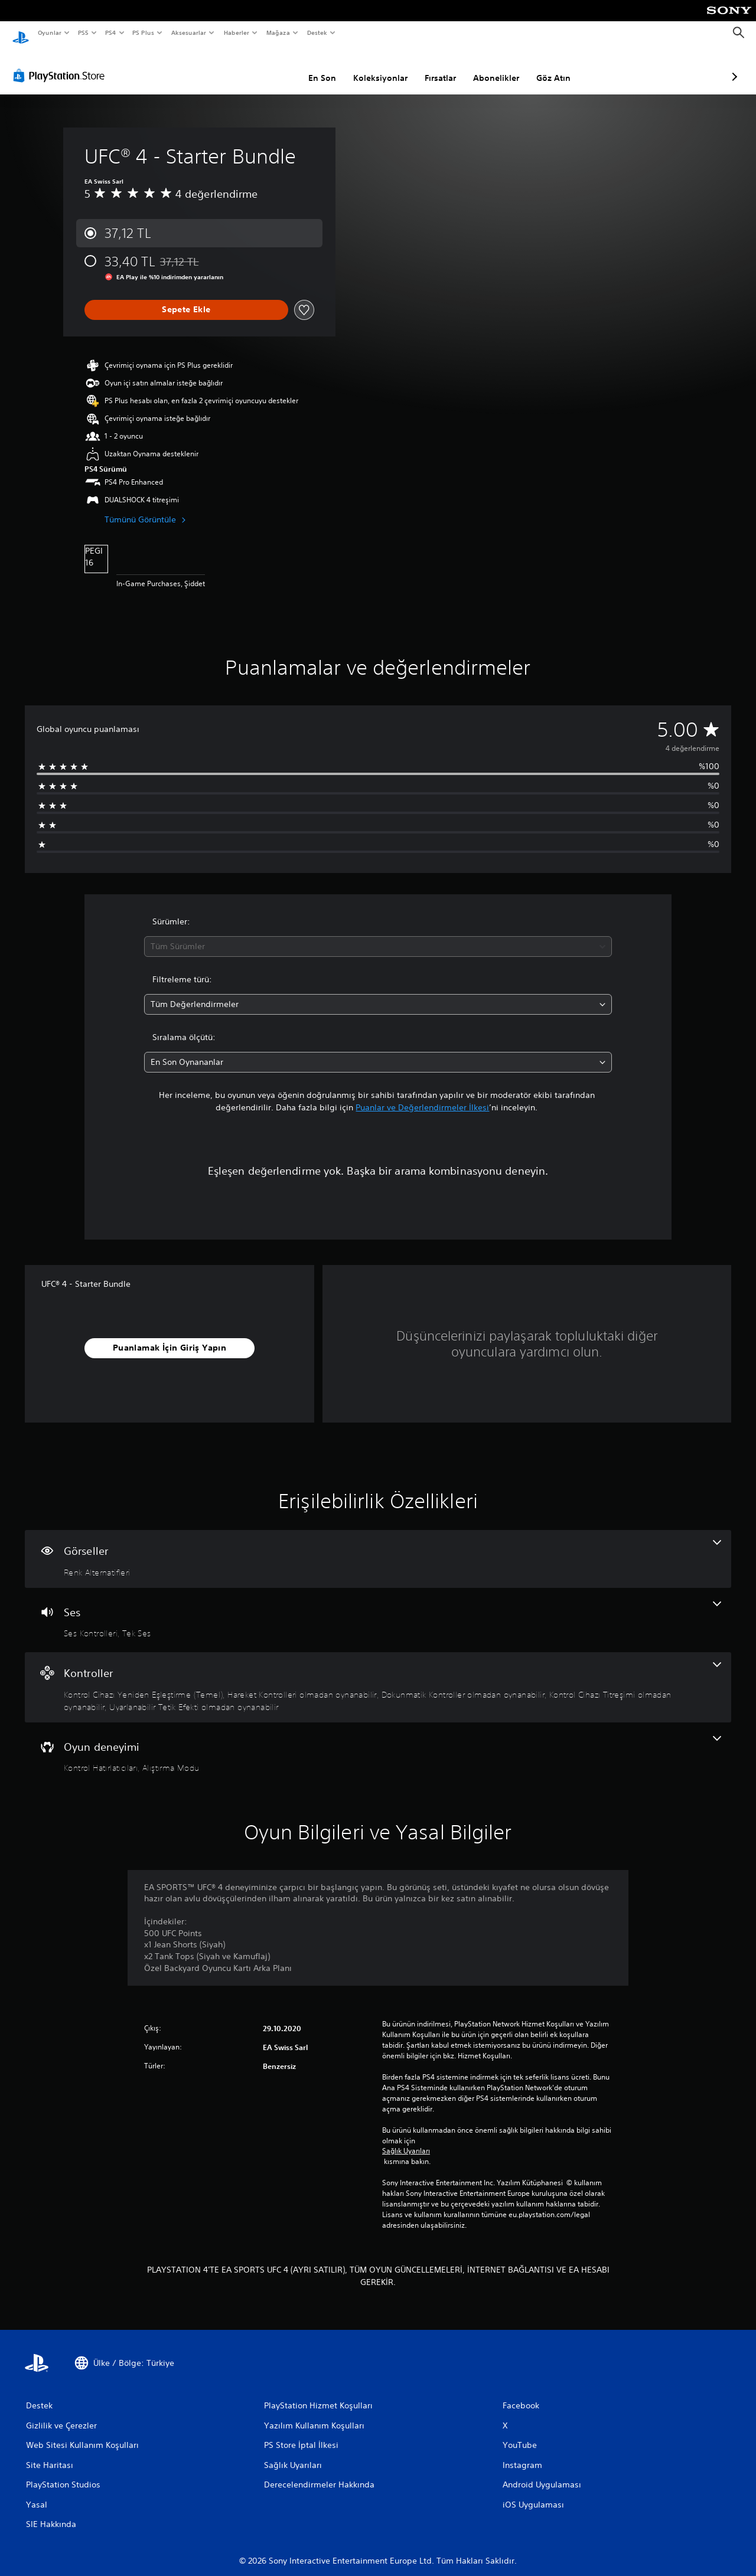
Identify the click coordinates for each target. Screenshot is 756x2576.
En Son (259, 66)
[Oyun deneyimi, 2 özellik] (378, 1744)
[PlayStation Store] (61, 64)
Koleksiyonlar (318, 66)
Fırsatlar (377, 66)
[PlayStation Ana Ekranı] (21, 33)
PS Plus (143, 32)
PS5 (83, 32)
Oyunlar (49, 32)
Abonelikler (433, 66)
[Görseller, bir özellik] (378, 1548)
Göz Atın (491, 66)
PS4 (110, 32)
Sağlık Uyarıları (406, 2140)
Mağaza (278, 32)
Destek (317, 32)
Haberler (236, 32)
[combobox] (378, 935)
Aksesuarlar (188, 32)
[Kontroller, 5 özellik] (378, 1676)
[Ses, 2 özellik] (378, 1609)
